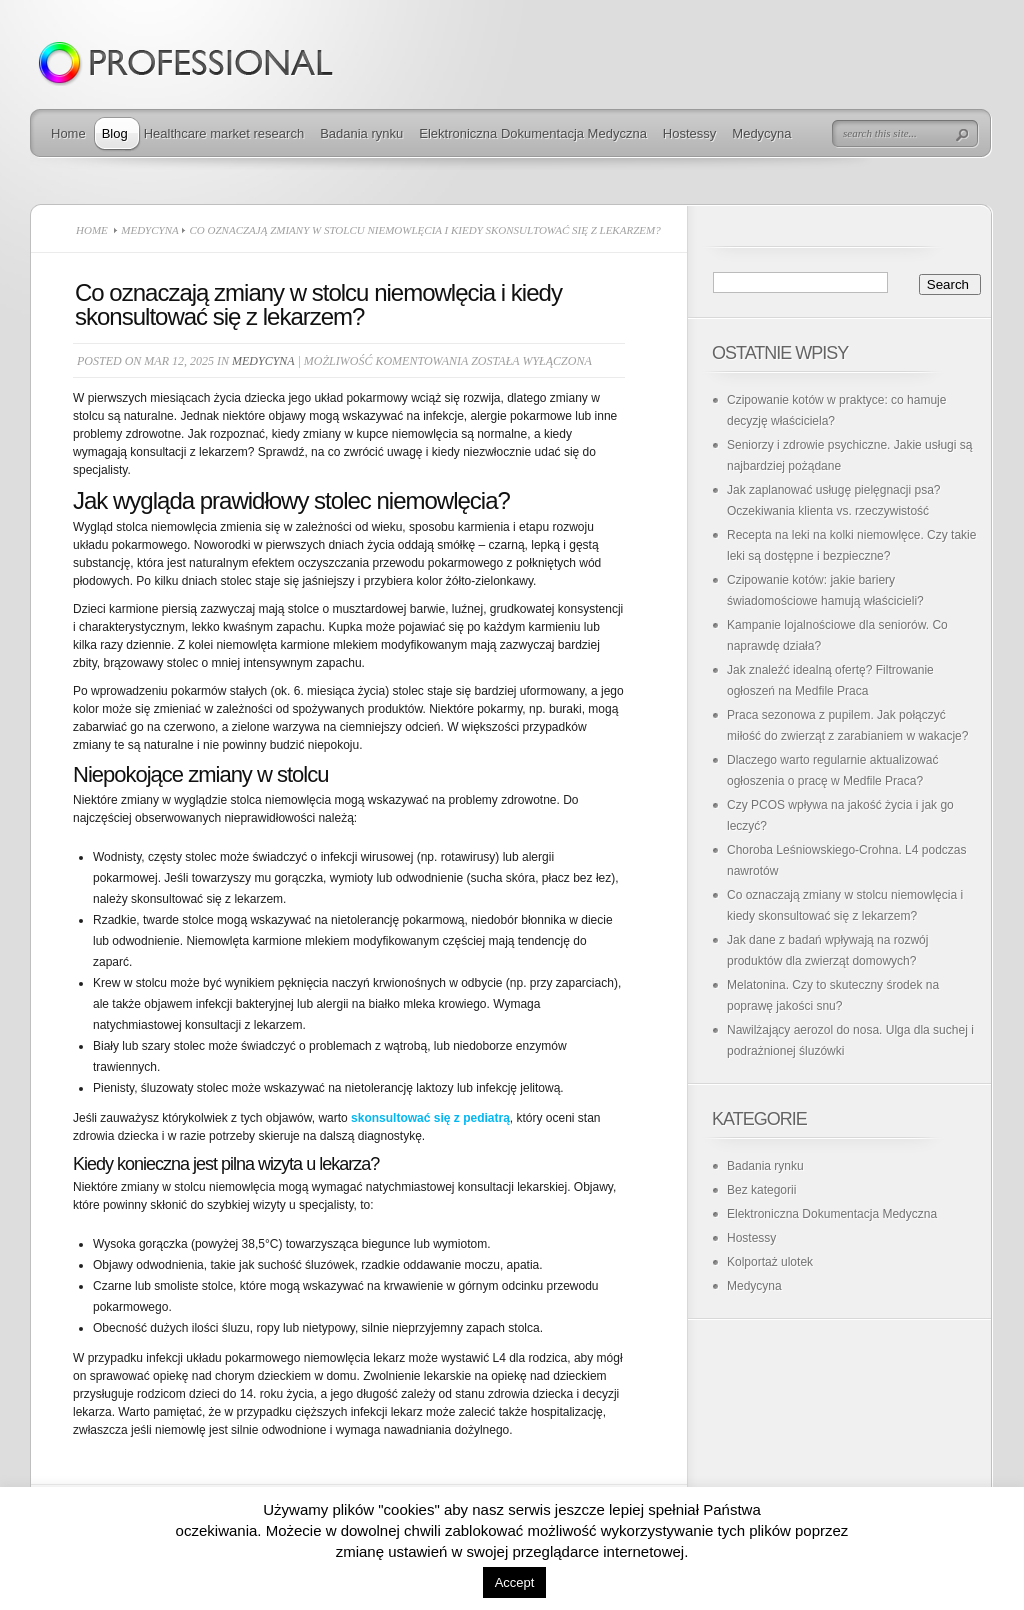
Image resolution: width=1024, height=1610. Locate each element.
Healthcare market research (224, 133)
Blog (115, 133)
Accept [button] (515, 1582)
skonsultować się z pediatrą (430, 1118)
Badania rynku (361, 133)
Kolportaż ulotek (770, 1262)
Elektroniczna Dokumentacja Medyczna (533, 133)
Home (68, 133)
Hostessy (689, 133)
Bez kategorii (761, 1190)
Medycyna (761, 133)
